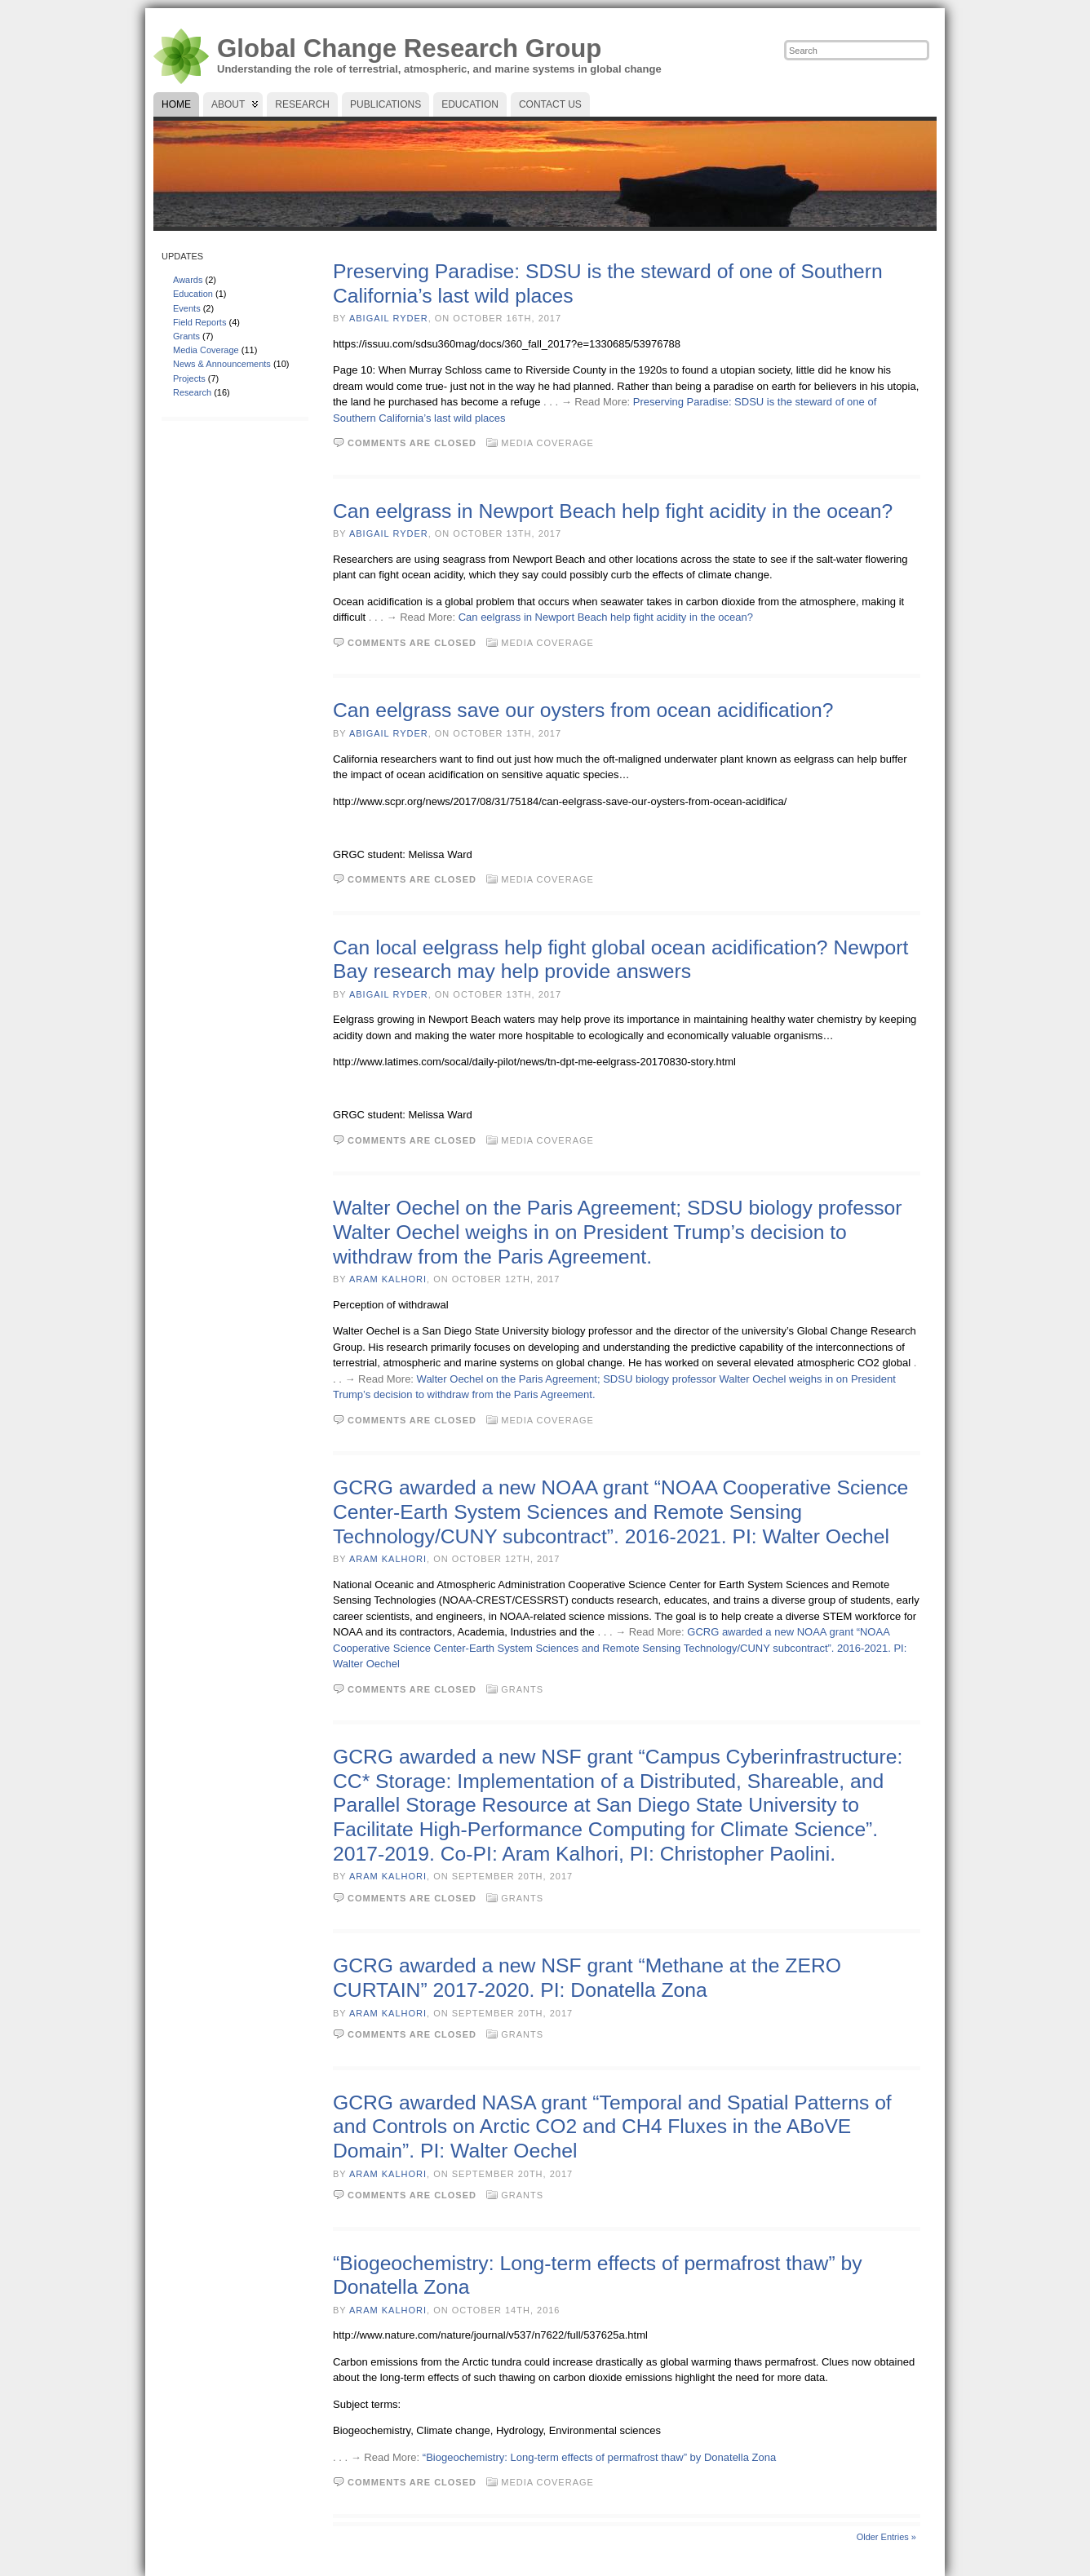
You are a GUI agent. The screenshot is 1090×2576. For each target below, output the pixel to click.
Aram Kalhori (388, 1279)
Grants (186, 336)
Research (192, 392)
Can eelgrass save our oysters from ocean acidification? (583, 710)
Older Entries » (886, 2537)
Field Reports (199, 322)
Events (187, 308)
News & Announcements (222, 364)
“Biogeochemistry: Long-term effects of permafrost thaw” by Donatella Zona (599, 2457)
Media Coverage (206, 350)
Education (193, 294)
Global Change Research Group (409, 48)
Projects (189, 378)
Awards (187, 280)
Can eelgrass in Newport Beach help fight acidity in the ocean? (613, 511)
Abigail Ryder (388, 318)
